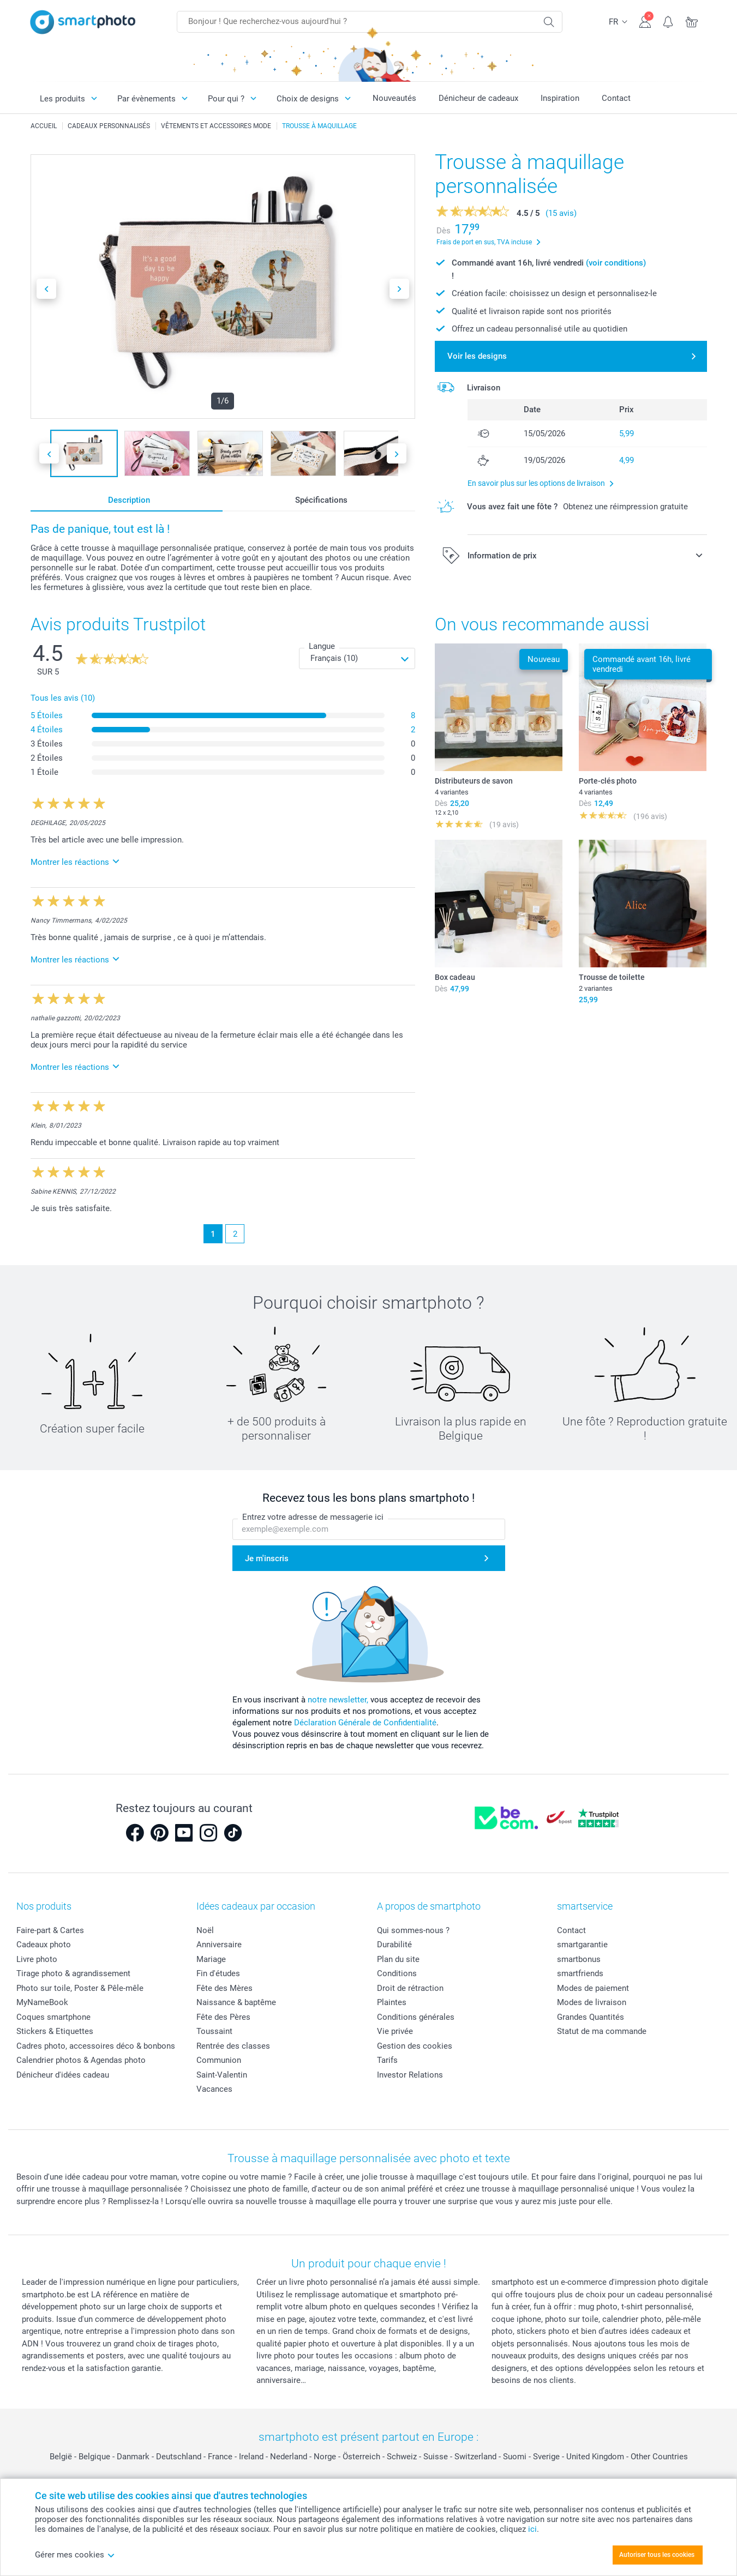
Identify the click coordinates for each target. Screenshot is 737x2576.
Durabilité (394, 1944)
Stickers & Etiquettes (54, 2031)
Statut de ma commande (601, 2031)
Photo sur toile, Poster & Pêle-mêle (79, 1988)
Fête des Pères (223, 2017)
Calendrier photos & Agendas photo (81, 2060)
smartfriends (580, 1973)
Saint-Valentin (221, 2075)
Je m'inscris (267, 1558)
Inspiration (560, 98)
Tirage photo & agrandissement (73, 1973)
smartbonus (579, 1959)
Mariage (211, 1959)
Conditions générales (415, 2017)
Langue (322, 646)
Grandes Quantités (590, 2017)
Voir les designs (477, 356)
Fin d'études (218, 1973)
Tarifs (387, 2060)
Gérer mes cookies (75, 2555)
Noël (205, 1930)
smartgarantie (582, 1944)
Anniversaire (219, 1944)
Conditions (397, 1973)
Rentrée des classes (233, 2046)
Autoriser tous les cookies (656, 2555)
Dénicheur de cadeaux (478, 98)
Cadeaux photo (43, 1944)
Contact (616, 98)
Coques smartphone (53, 2017)
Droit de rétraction (410, 1988)
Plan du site (398, 1959)
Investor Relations (410, 2075)
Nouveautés (394, 98)
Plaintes (391, 2002)
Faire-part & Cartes (50, 1930)
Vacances (214, 2089)
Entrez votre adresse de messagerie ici (313, 1517)
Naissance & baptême (236, 2002)
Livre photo (36, 1959)
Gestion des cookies (414, 2046)
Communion (218, 2060)
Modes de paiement (593, 1988)
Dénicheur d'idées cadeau (62, 2075)
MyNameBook (42, 2002)
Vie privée (395, 2031)
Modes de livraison (591, 2002)
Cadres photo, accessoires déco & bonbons (95, 2046)
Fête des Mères (224, 1988)
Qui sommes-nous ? (413, 1930)
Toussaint (214, 2031)
